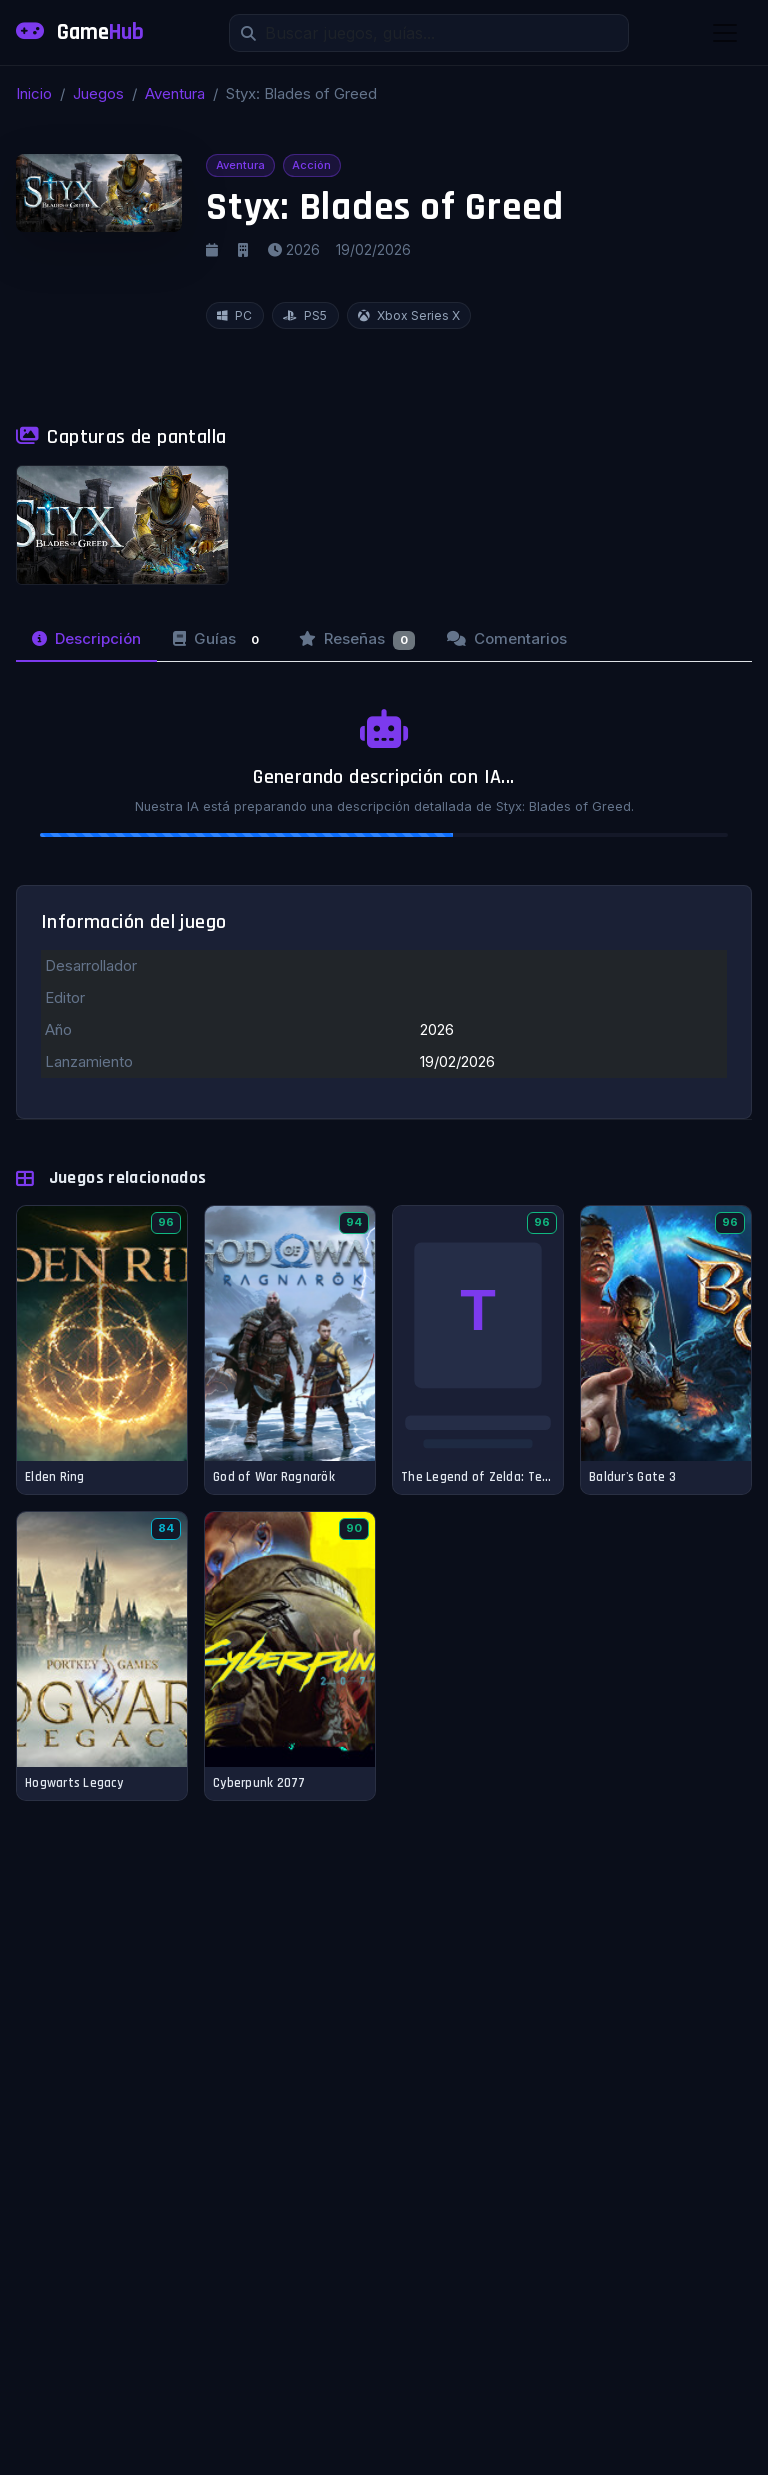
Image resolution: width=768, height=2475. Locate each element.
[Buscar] (429, 33)
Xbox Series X (409, 315)
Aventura (175, 93)
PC (234, 315)
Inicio (34, 93)
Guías (220, 639)
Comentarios (507, 638)
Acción (311, 165)
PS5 (305, 315)
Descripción (86, 638)
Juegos (98, 93)
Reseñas (357, 639)
